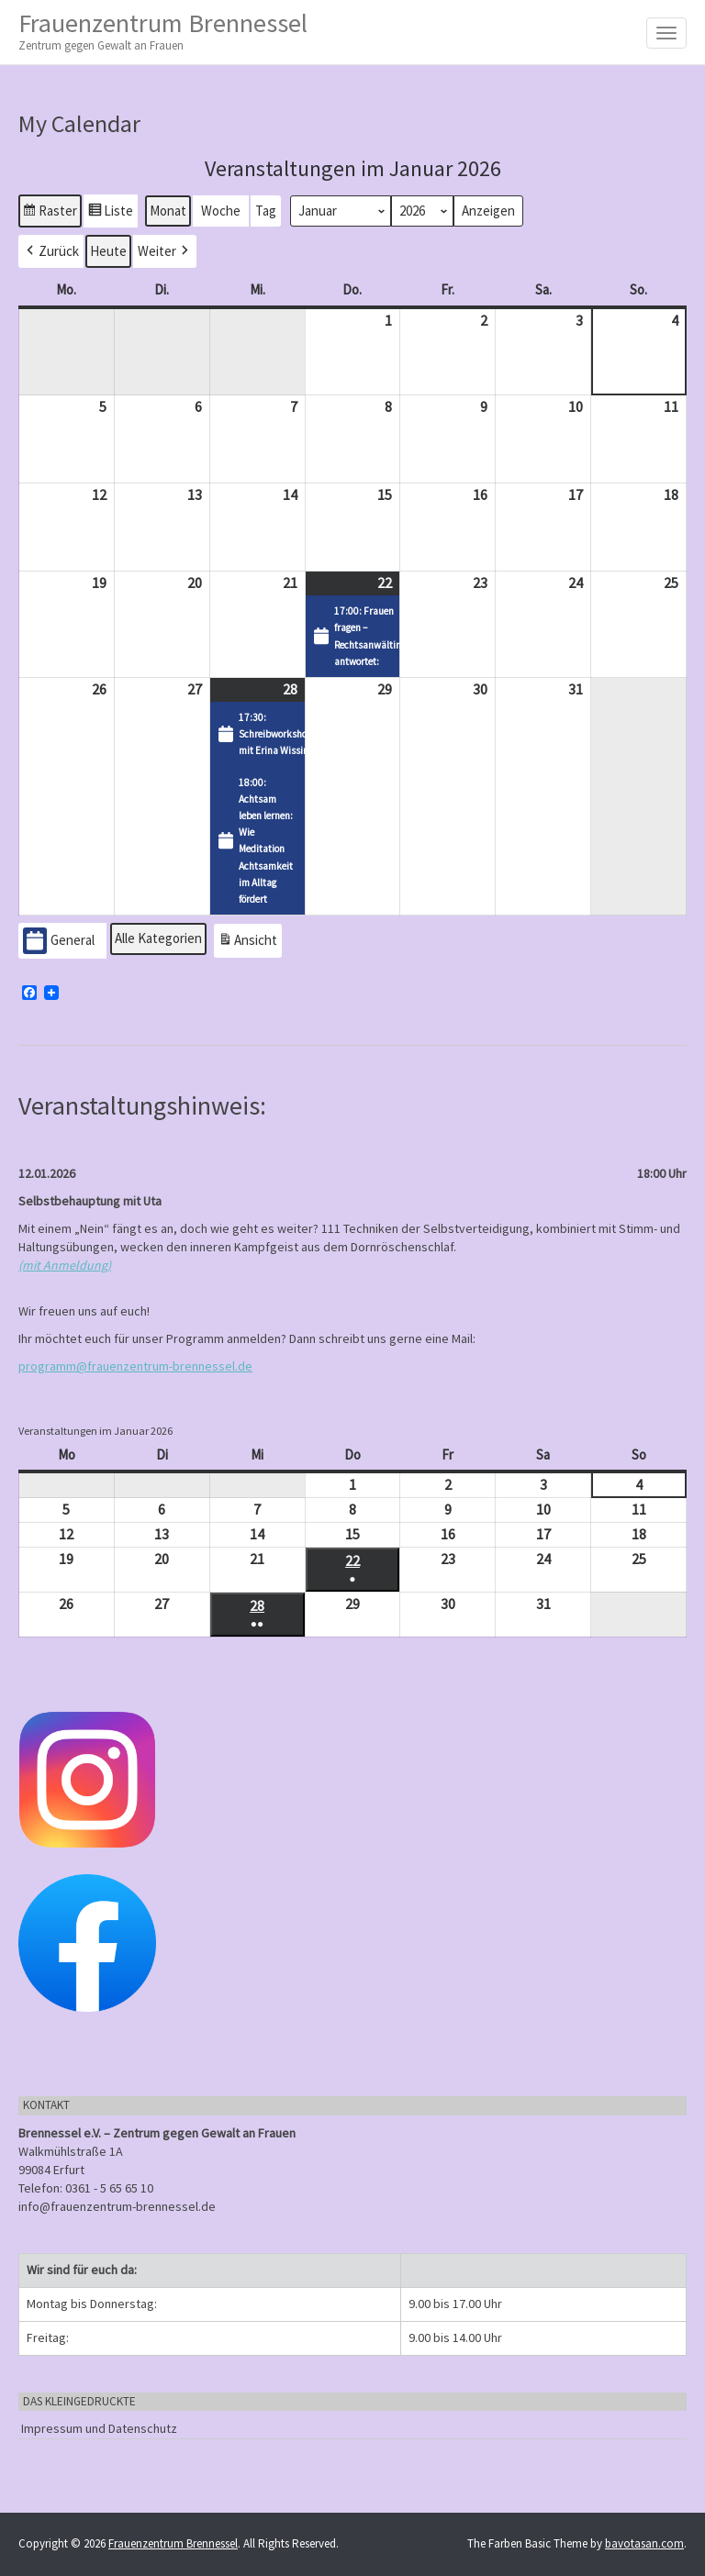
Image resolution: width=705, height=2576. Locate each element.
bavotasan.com (644, 2543)
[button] (51, 251)
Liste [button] (110, 212)
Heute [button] (108, 251)
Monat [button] (168, 209)
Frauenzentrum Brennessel (163, 30)
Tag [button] (265, 209)
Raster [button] (49, 212)
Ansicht (250, 942)
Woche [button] (221, 209)
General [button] (59, 940)
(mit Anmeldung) (64, 1265)
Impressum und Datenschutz (99, 2428)
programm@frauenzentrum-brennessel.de (135, 1366)
